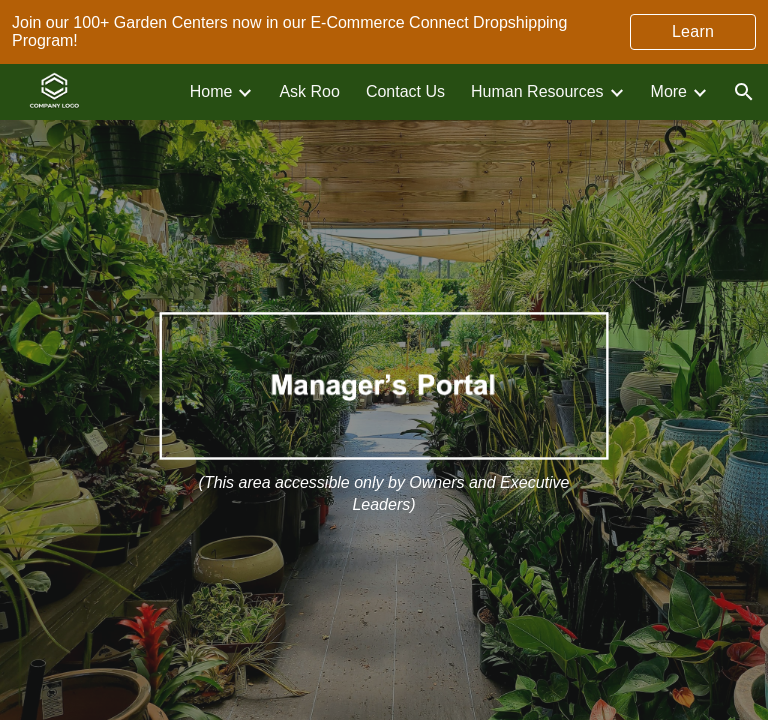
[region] (384, 32)
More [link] (669, 91)
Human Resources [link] (537, 91)
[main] (384, 494)
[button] (744, 92)
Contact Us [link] (405, 91)
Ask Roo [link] (309, 91)
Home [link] (211, 91)
